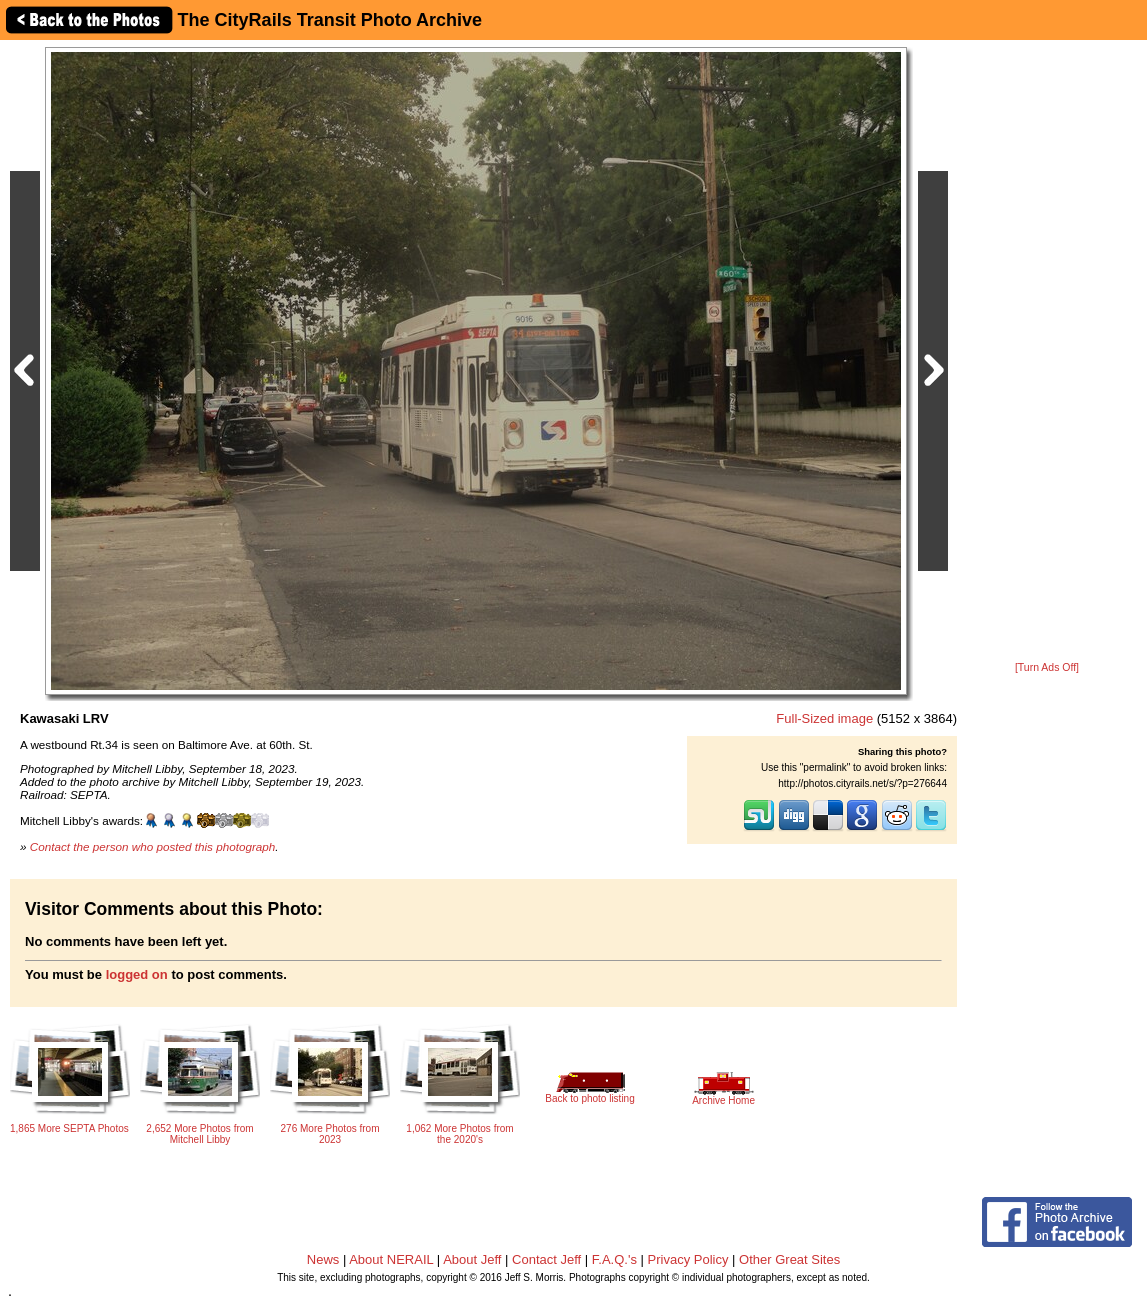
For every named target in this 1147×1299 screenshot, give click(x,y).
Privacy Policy (688, 1259)
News (323, 1259)
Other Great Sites (789, 1259)
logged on (137, 974)
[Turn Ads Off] (1047, 667)
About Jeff (472, 1259)
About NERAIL (391, 1259)
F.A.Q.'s (614, 1259)
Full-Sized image (824, 718)
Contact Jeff (546, 1259)
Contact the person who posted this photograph (153, 846)
